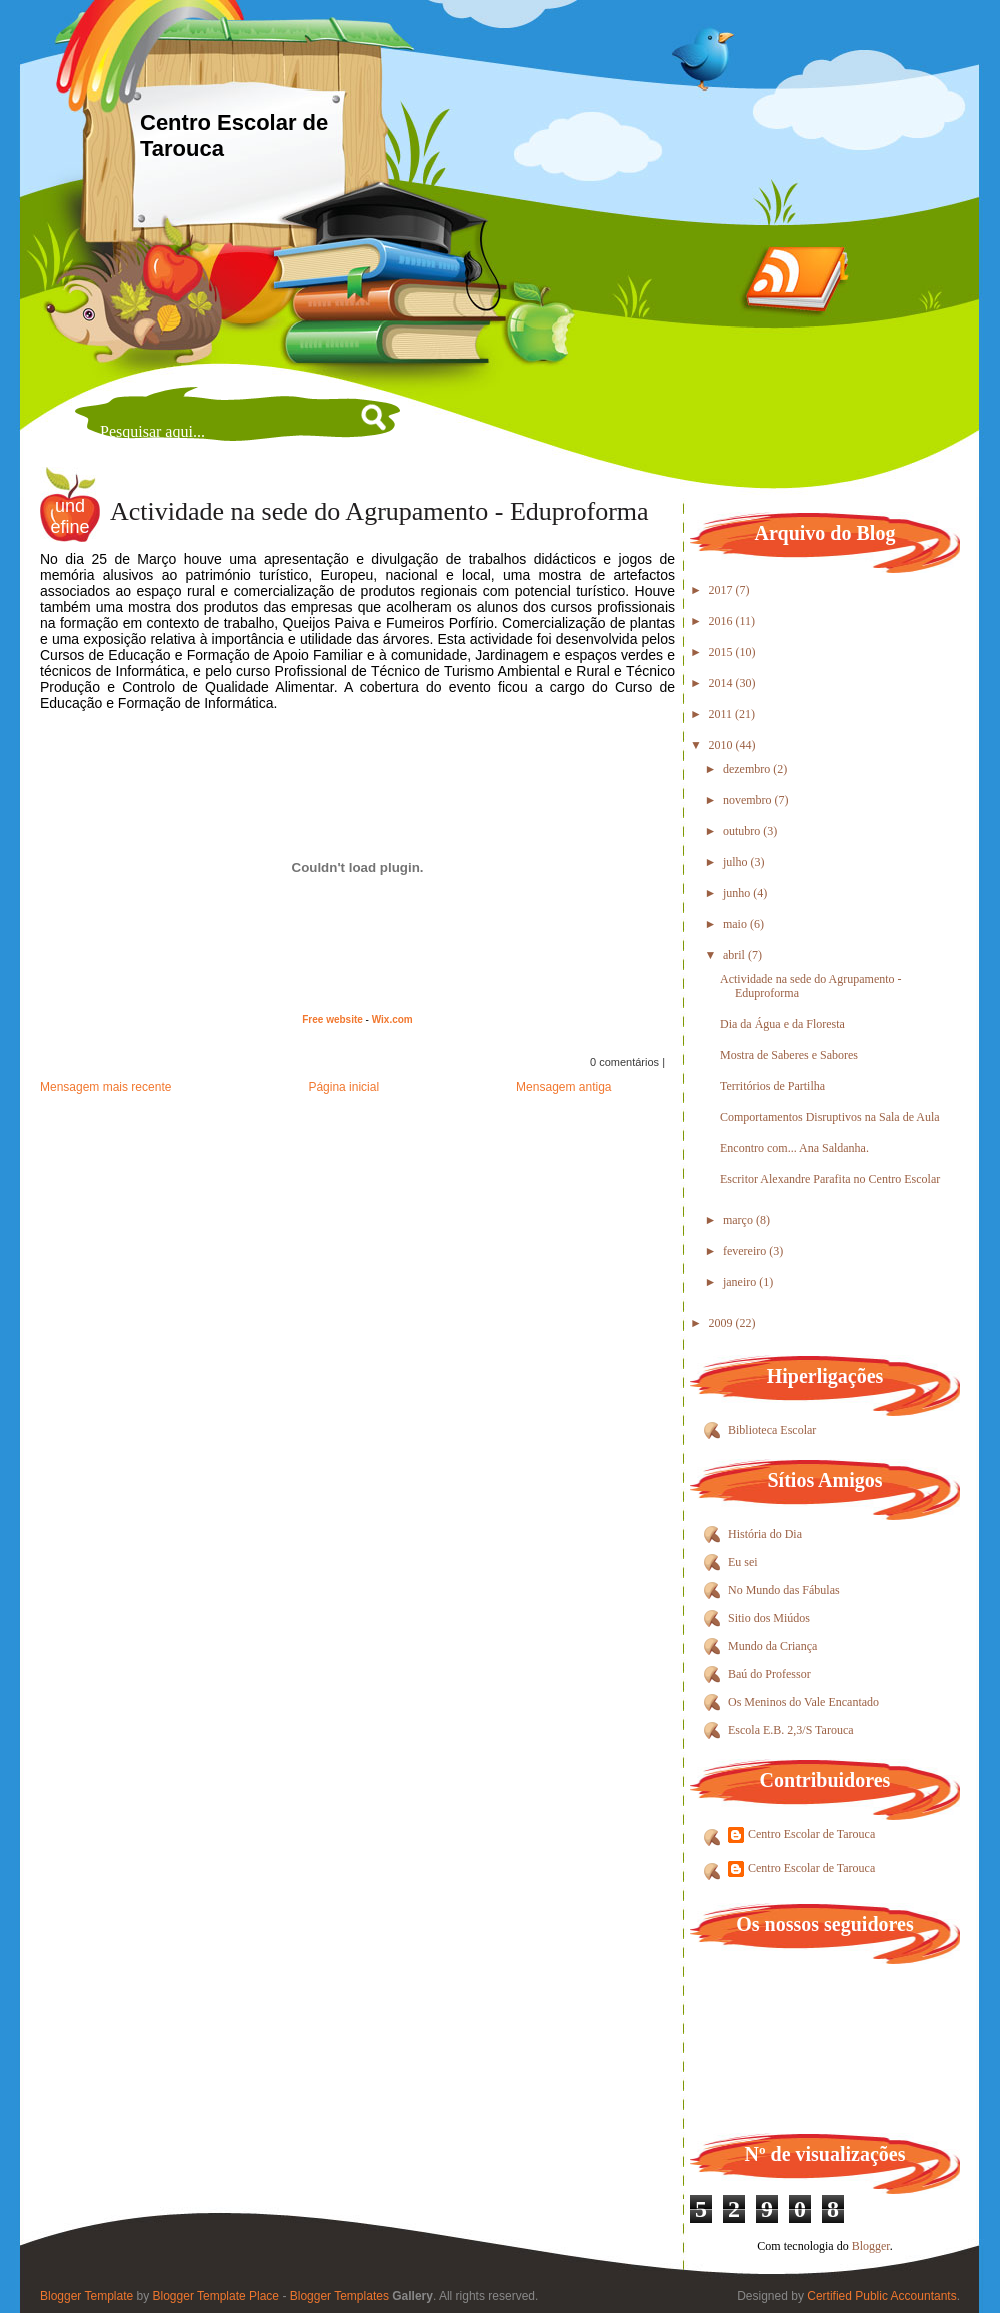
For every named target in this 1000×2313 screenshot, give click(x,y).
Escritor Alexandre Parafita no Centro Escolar (830, 1179)
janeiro (741, 1282)
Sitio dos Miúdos (769, 1618)
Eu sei (743, 1562)
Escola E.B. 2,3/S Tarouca (791, 1730)
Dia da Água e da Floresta (782, 1024)
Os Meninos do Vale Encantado (803, 1702)
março (739, 1220)
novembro (749, 800)
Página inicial (343, 1087)
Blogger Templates (339, 2296)
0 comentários (624, 1062)
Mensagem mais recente (105, 1087)
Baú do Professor (769, 1674)
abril (735, 955)
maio (736, 924)
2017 (722, 590)
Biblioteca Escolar (772, 1430)
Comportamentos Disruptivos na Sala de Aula (830, 1117)
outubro (743, 831)
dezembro (748, 769)
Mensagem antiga (563, 1087)
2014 (722, 683)
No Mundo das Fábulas (784, 1590)
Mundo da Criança (772, 1646)
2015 (722, 652)
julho (737, 862)
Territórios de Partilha (772, 1086)
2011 (722, 714)
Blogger (871, 2246)
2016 (722, 621)
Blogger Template (86, 2296)
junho (738, 893)
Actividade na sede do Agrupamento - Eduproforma (379, 511)
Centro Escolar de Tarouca (811, 1834)
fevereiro (746, 1251)
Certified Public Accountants (881, 2296)
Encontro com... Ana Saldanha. (794, 1148)
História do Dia (765, 1534)
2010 (722, 745)
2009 (722, 1323)
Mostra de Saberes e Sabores (789, 1055)
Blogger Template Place (216, 2296)
